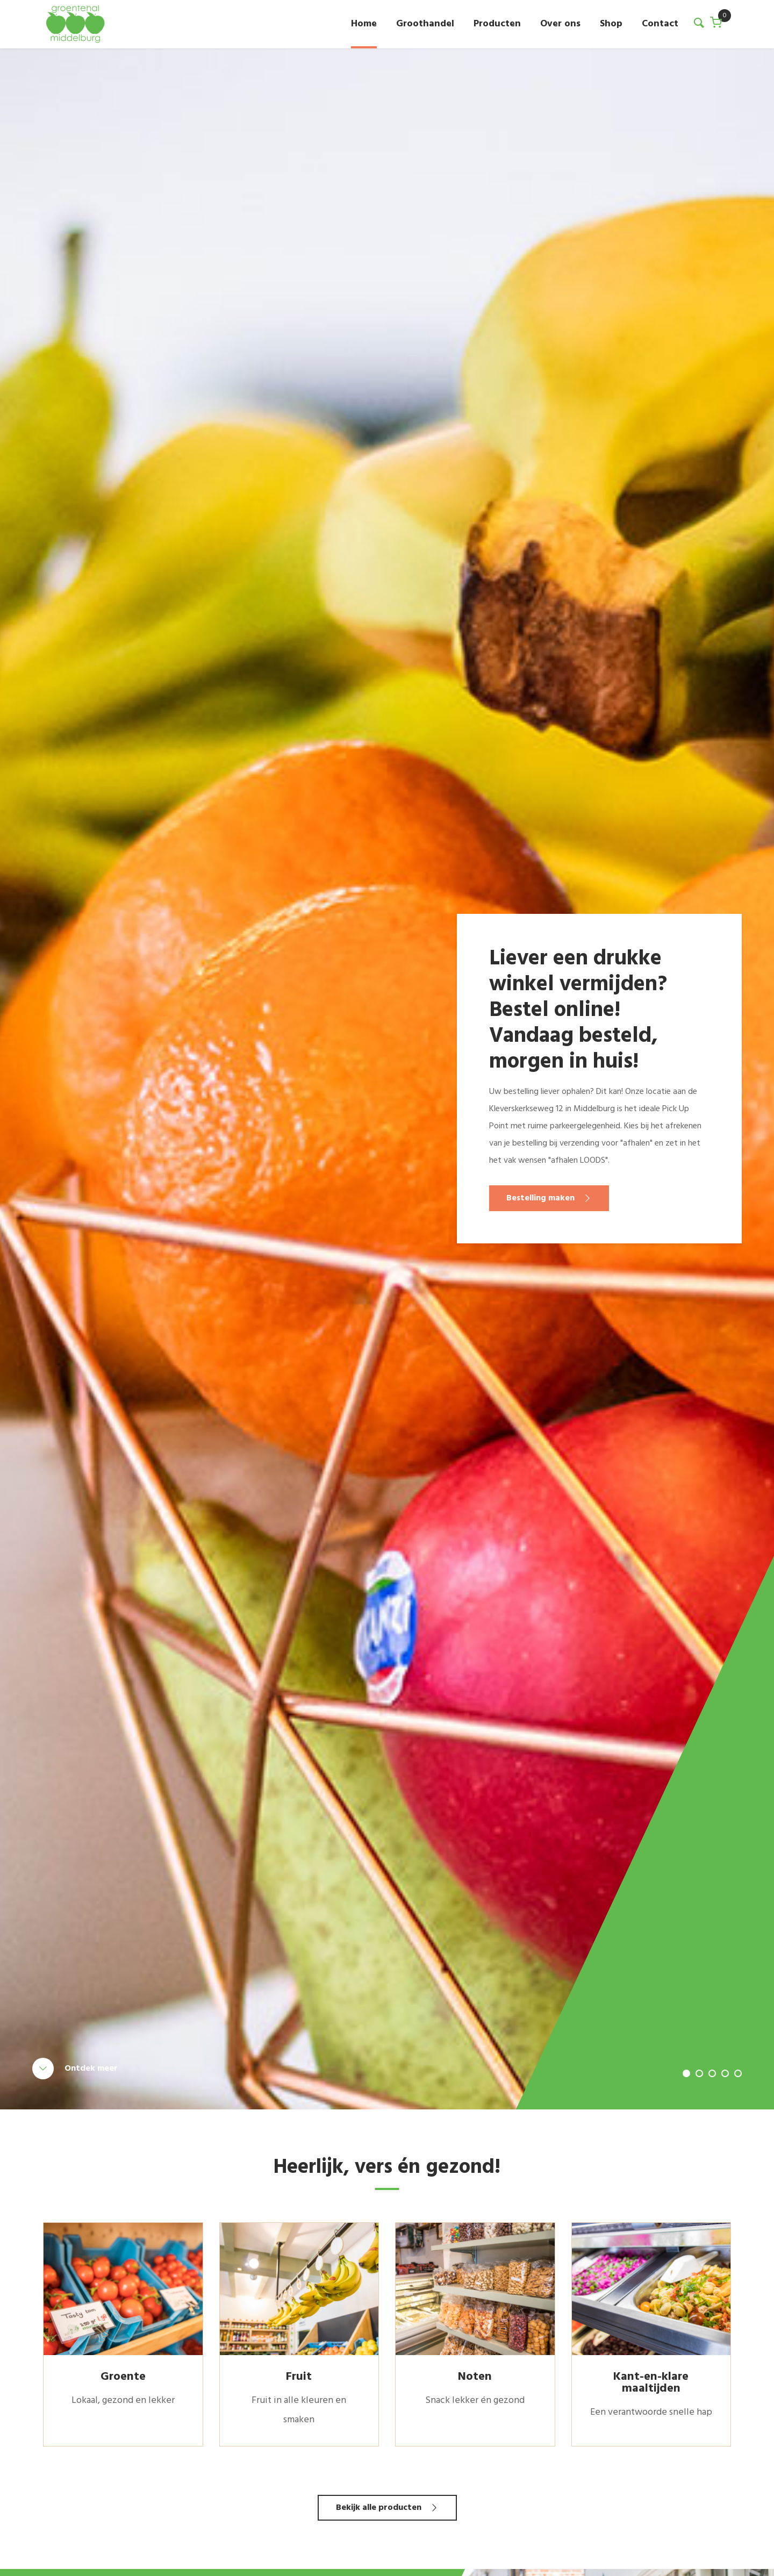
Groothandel (425, 24)
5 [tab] (738, 2073)
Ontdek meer (91, 2069)
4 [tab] (725, 2073)
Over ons (560, 24)
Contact (660, 24)
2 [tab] (699, 2073)
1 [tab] (686, 2073)
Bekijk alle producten (378, 2508)
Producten (497, 24)
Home (364, 24)
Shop (611, 24)
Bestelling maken (540, 1198)
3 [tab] (712, 2073)
